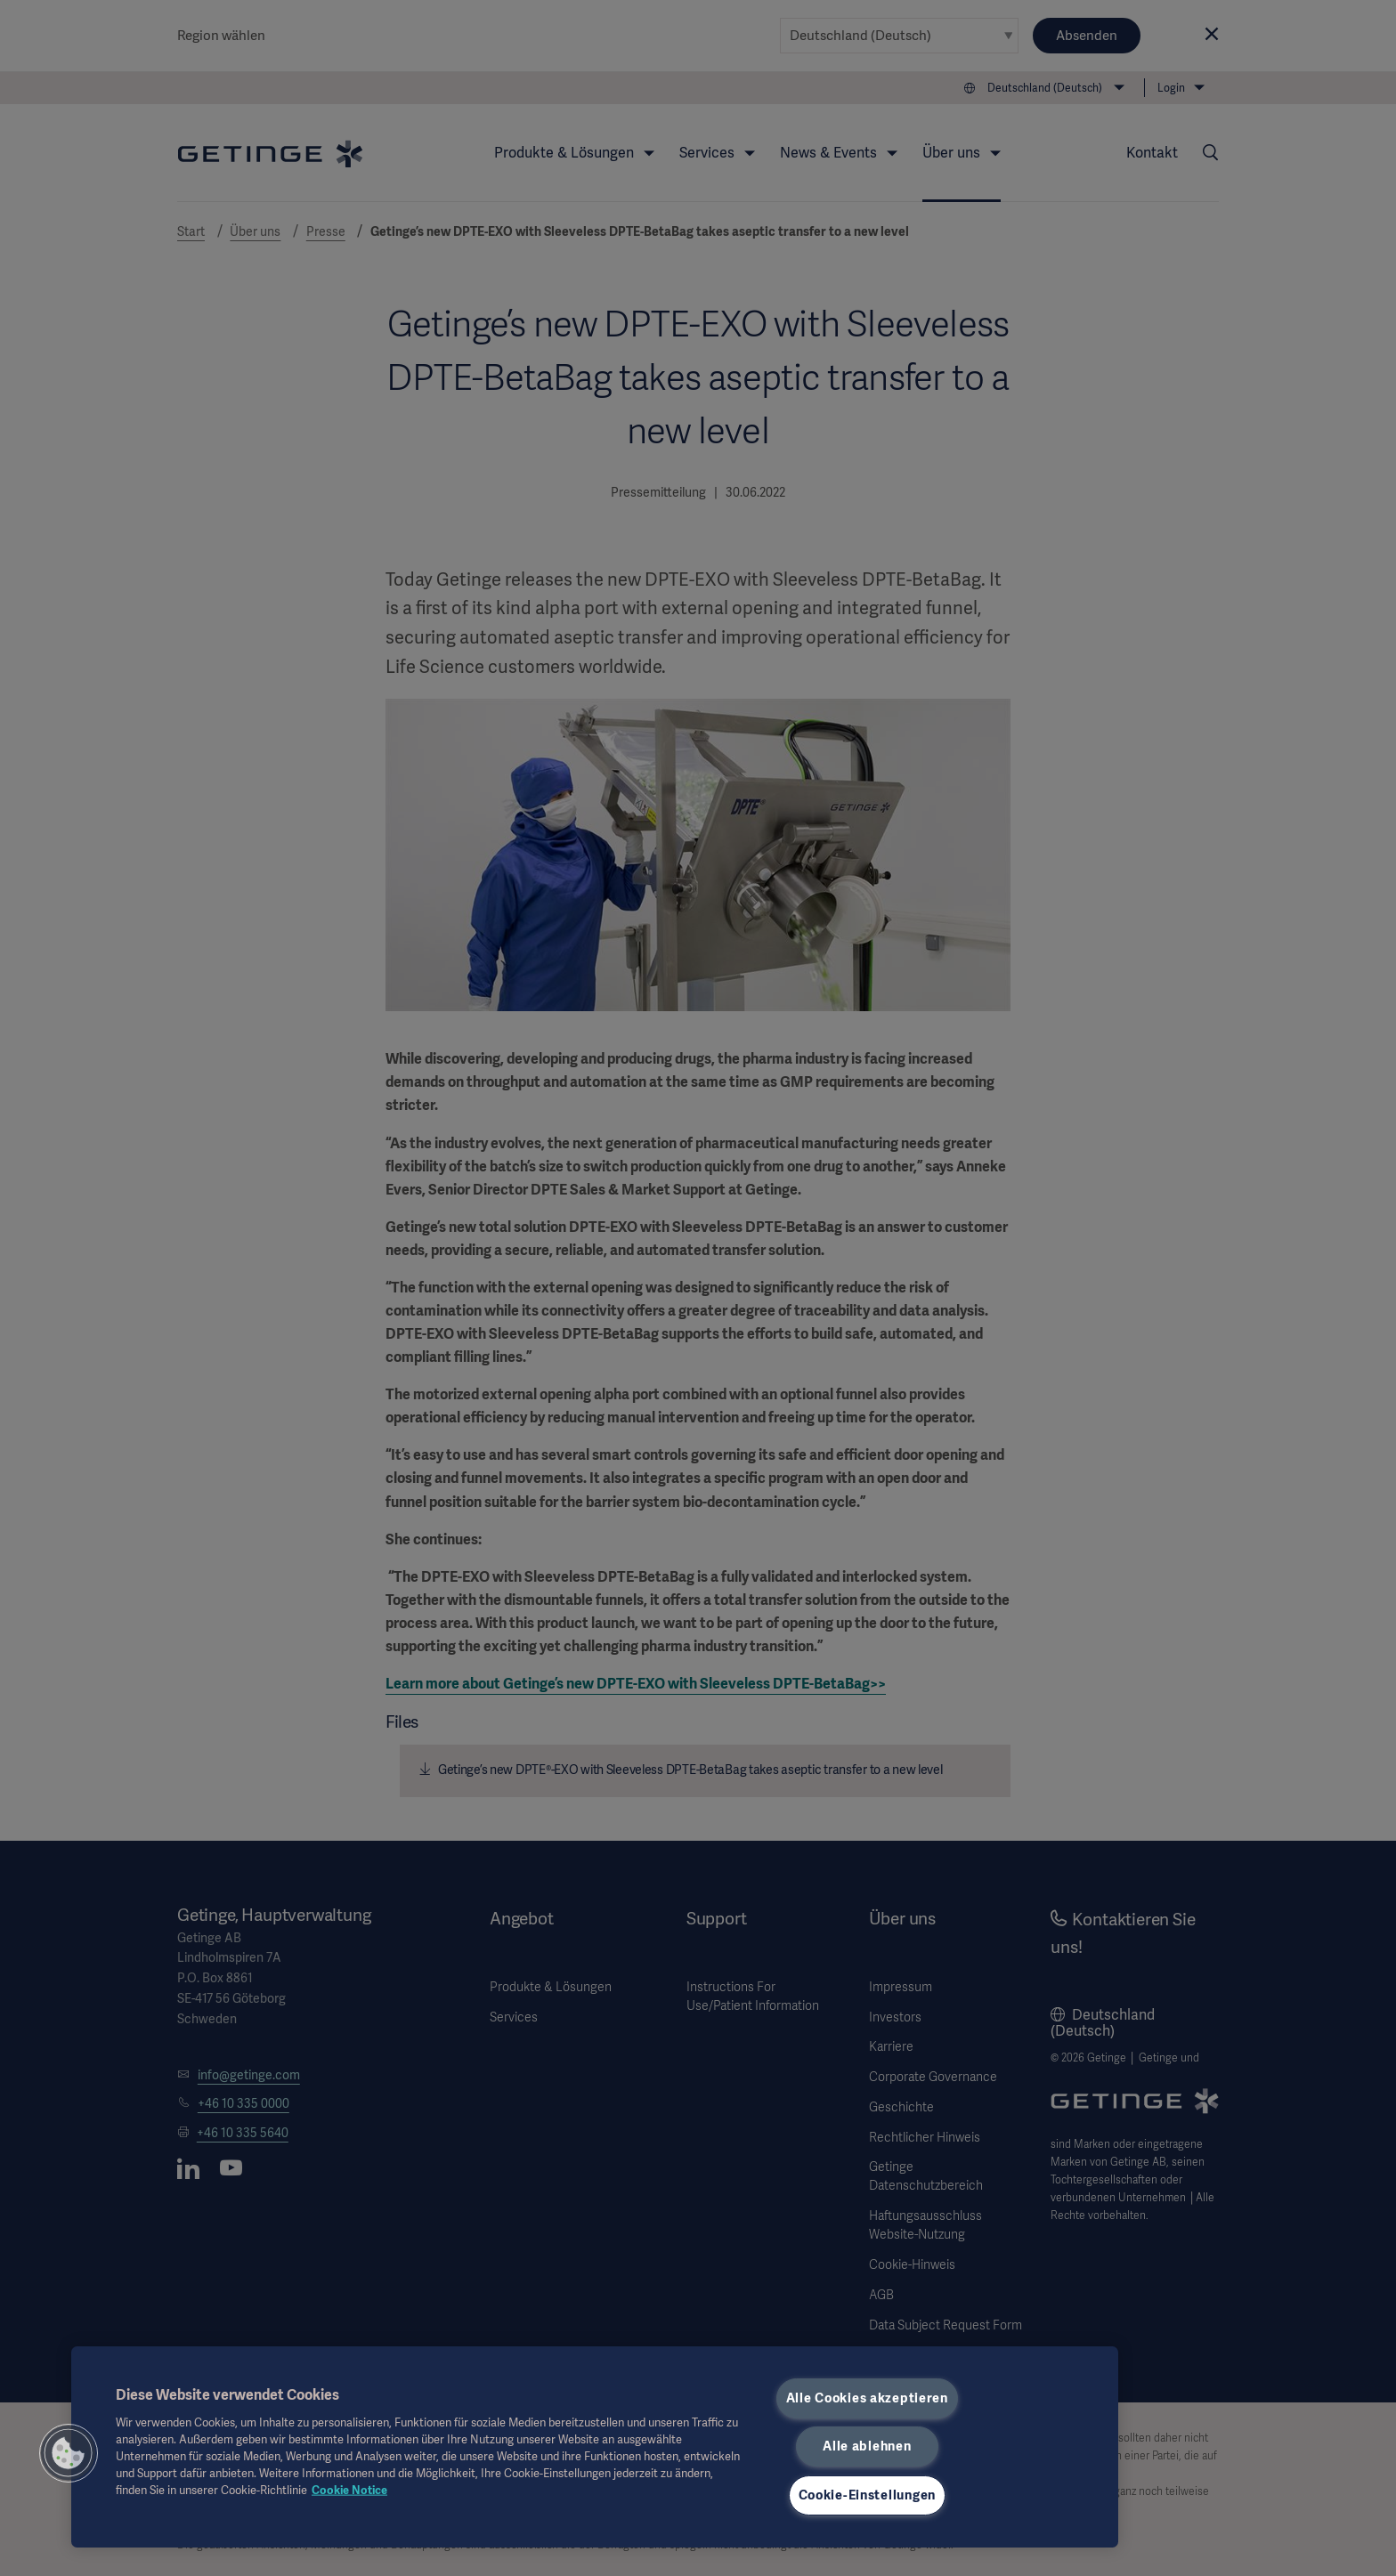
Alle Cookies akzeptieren (867, 2398)
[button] (68, 2453)
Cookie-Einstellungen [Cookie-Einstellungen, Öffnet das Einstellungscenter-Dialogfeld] (867, 2495)
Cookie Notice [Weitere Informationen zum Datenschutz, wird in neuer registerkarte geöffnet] (349, 2490)
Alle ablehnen (867, 2446)
